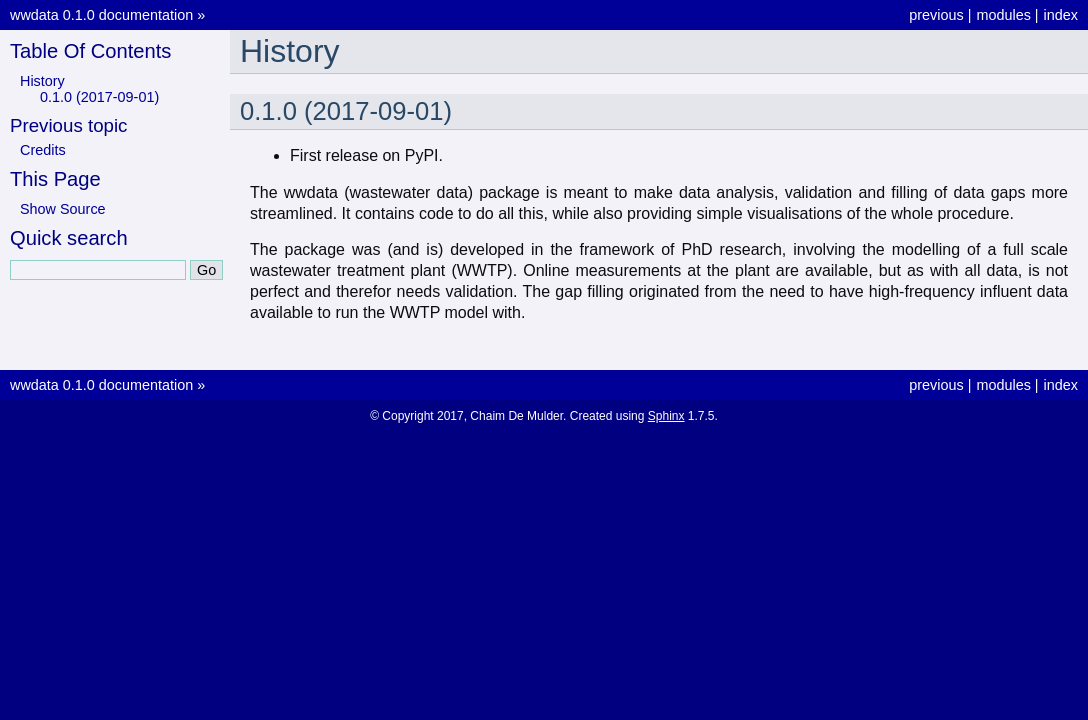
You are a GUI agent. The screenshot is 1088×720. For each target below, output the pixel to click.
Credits (43, 150)
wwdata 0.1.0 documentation (101, 15)
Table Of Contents (90, 51)
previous (936, 15)
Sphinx (666, 416)
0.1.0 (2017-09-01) (99, 97)
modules (1003, 15)
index (1061, 15)
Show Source (63, 209)
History (42, 81)
